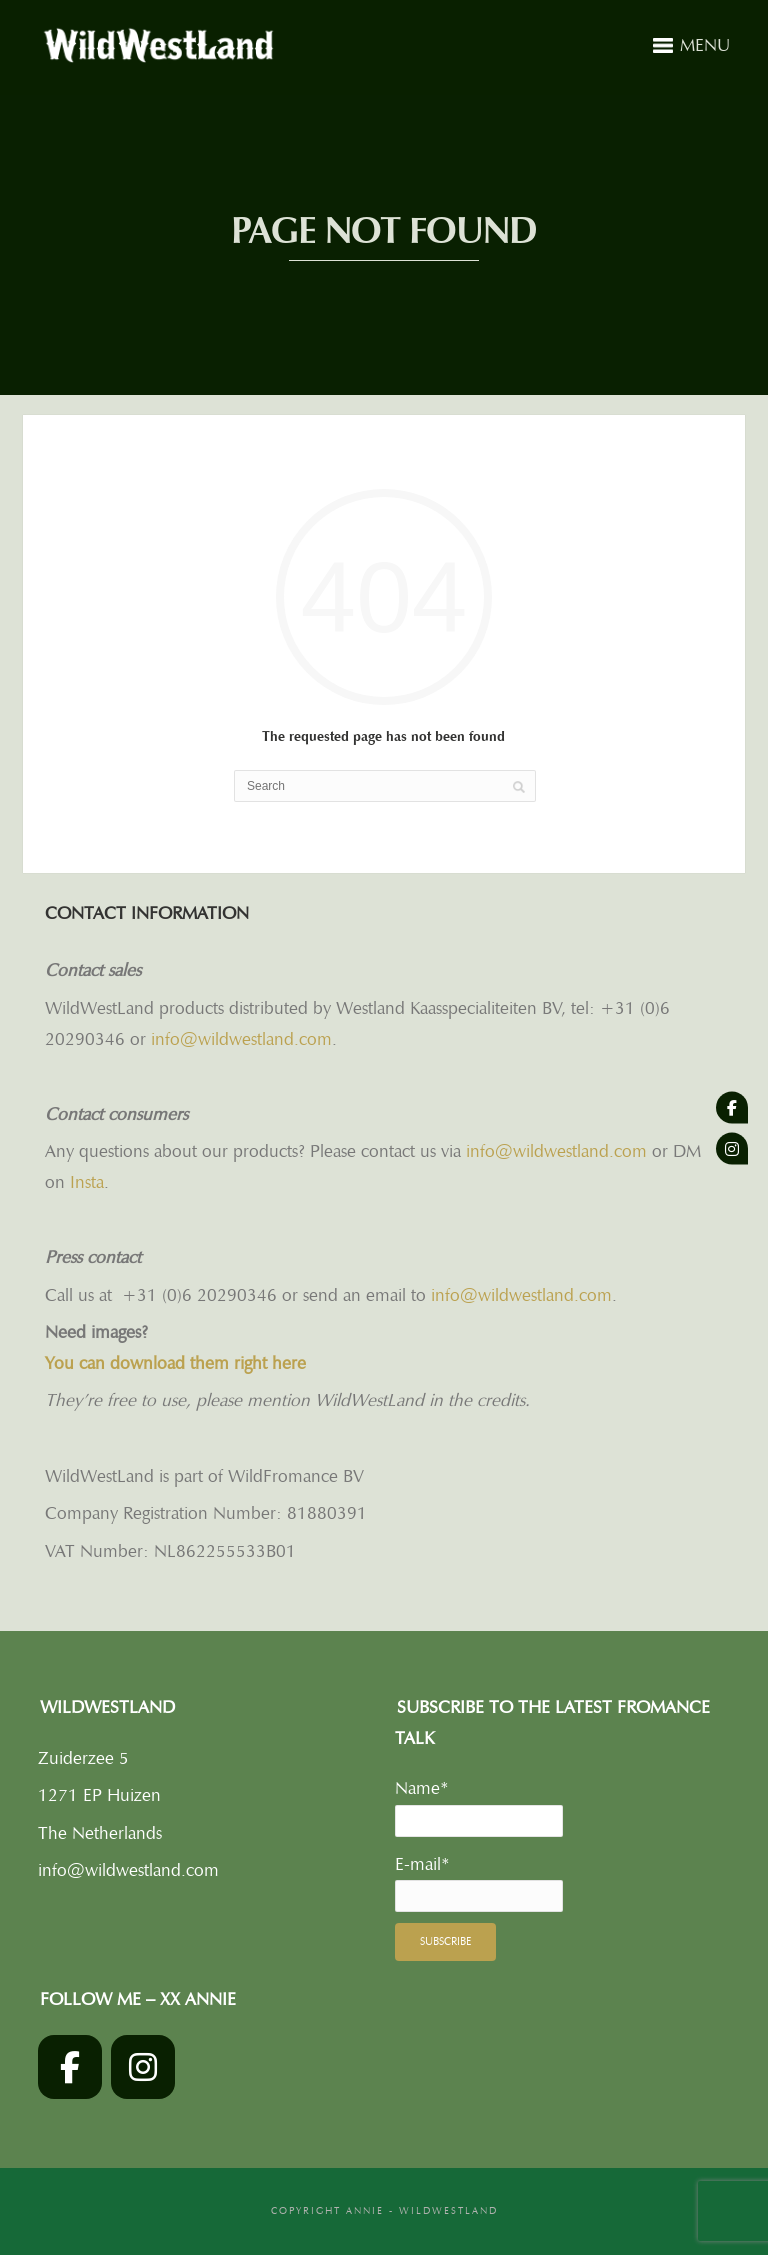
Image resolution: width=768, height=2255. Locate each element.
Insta (87, 1182)
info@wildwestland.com (241, 1039)
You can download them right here (175, 1363)
